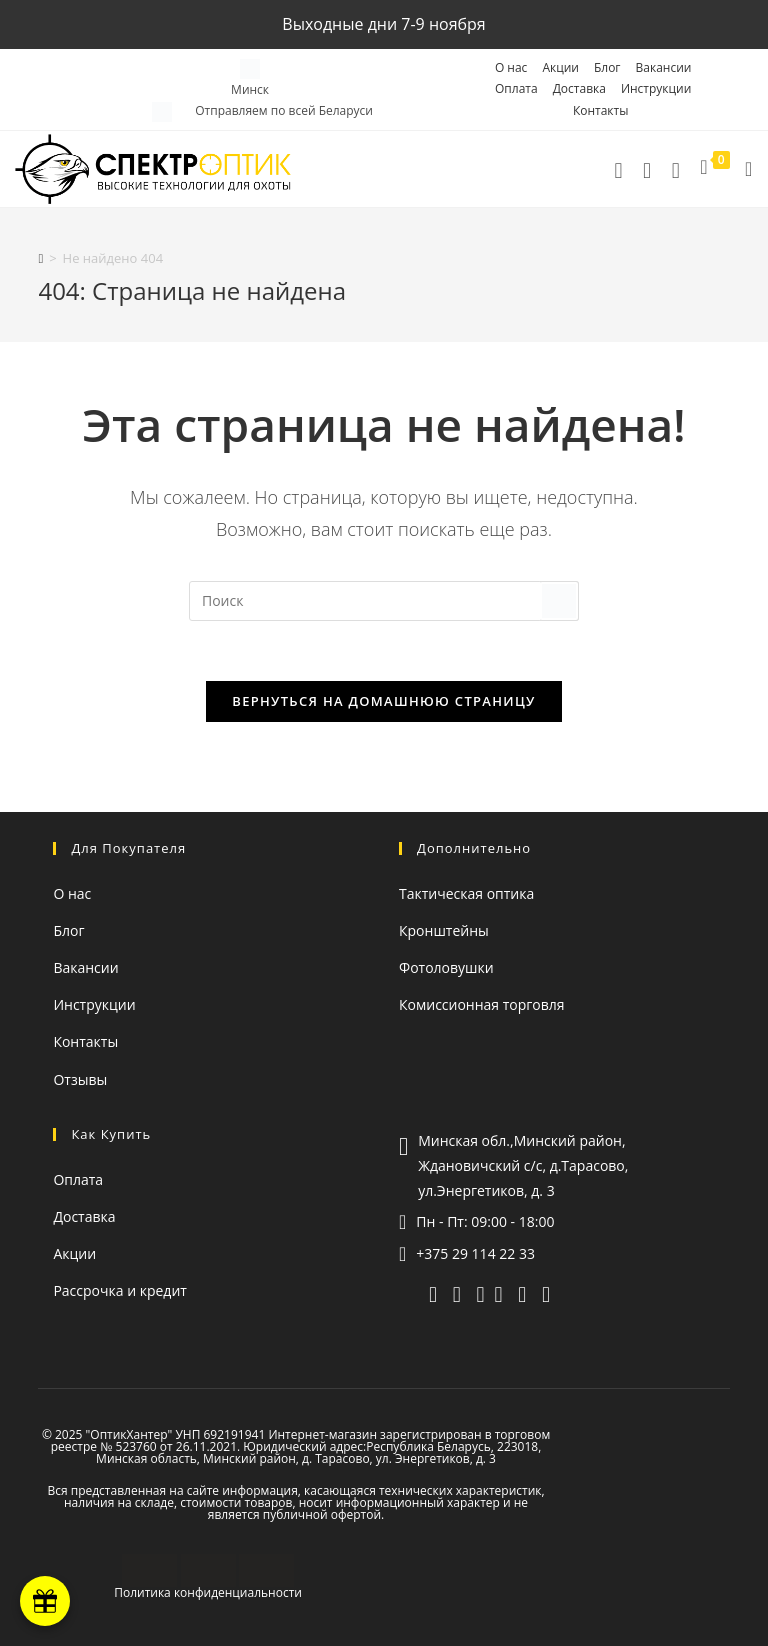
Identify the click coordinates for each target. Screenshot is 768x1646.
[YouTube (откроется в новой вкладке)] (499, 1293)
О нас (511, 67)
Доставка (579, 88)
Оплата (516, 88)
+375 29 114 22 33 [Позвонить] (475, 1253)
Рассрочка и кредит (119, 1290)
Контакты (601, 110)
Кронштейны (444, 930)
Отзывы (80, 1079)
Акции (560, 67)
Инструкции (656, 88)
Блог (607, 67)
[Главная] (40, 258)
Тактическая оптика (466, 893)
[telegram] (647, 169)
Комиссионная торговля (482, 1004)
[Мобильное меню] (741, 169)
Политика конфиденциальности (208, 1592)
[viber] (457, 1293)
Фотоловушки (446, 967)
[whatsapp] (481, 1293)
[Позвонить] (618, 169)
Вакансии (664, 67)
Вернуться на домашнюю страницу (383, 701)
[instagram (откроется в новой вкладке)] (522, 1293)
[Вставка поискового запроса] (384, 601)
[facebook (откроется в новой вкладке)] (546, 1293)
